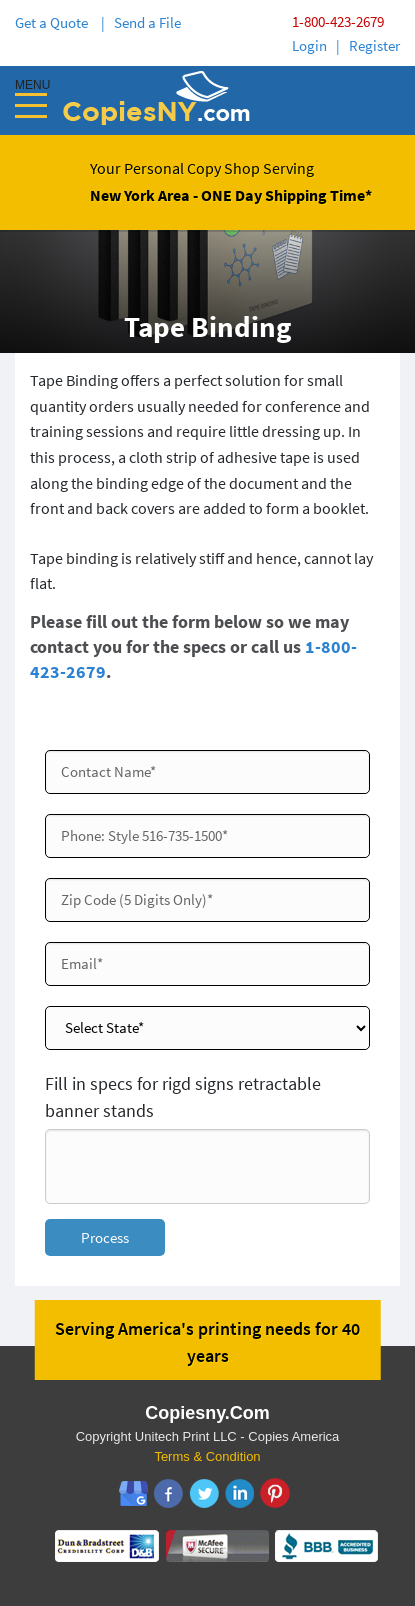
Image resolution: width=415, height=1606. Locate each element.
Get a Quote (54, 22)
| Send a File (141, 22)
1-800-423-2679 (338, 21)
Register (374, 45)
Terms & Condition (207, 1456)
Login (309, 45)
